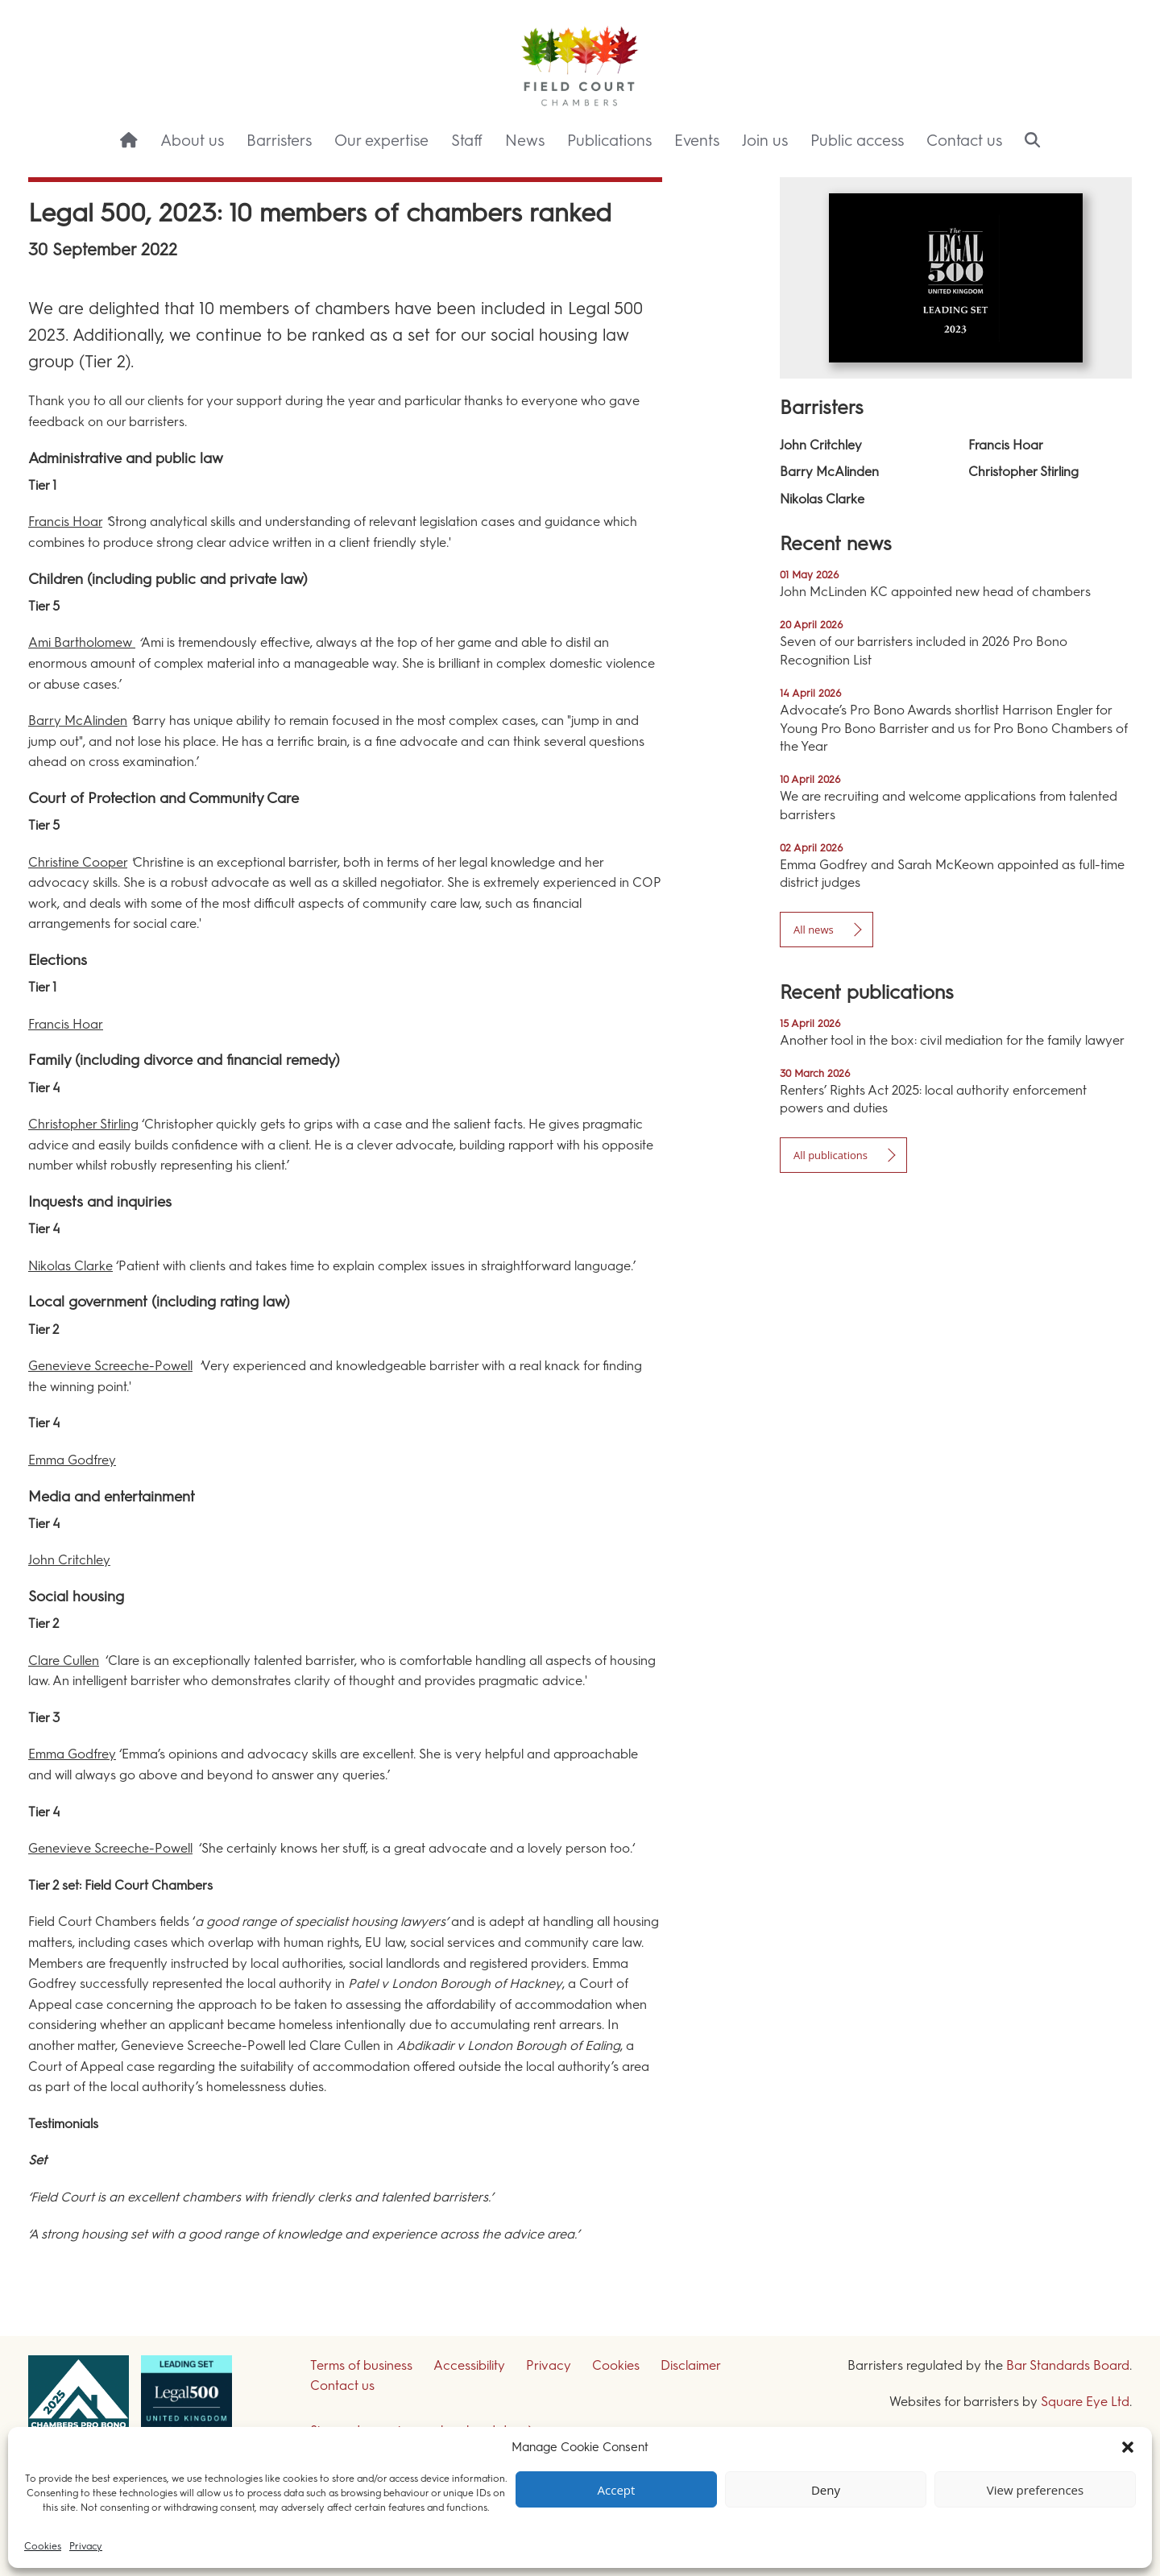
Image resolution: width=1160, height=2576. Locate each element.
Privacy (85, 2546)
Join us (765, 140)
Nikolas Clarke (70, 1266)
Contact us (964, 140)
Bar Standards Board (1067, 2365)
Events (696, 140)
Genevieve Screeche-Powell (110, 1365)
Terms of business (361, 2365)
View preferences (1035, 2490)
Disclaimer (691, 2365)
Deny (825, 2490)
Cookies (42, 2546)
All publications (830, 1155)
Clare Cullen (63, 1660)
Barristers (279, 140)
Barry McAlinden (77, 720)
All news (813, 929)
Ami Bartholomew (81, 642)
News (525, 140)
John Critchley (69, 1560)
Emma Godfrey (72, 1460)
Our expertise (381, 140)
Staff (467, 140)
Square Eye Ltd (1085, 2401)
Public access (857, 140)
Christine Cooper (77, 862)
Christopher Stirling (83, 1124)
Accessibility (469, 2365)
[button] (1128, 2447)
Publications (609, 140)
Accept (617, 2490)
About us (192, 140)
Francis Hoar (65, 521)
